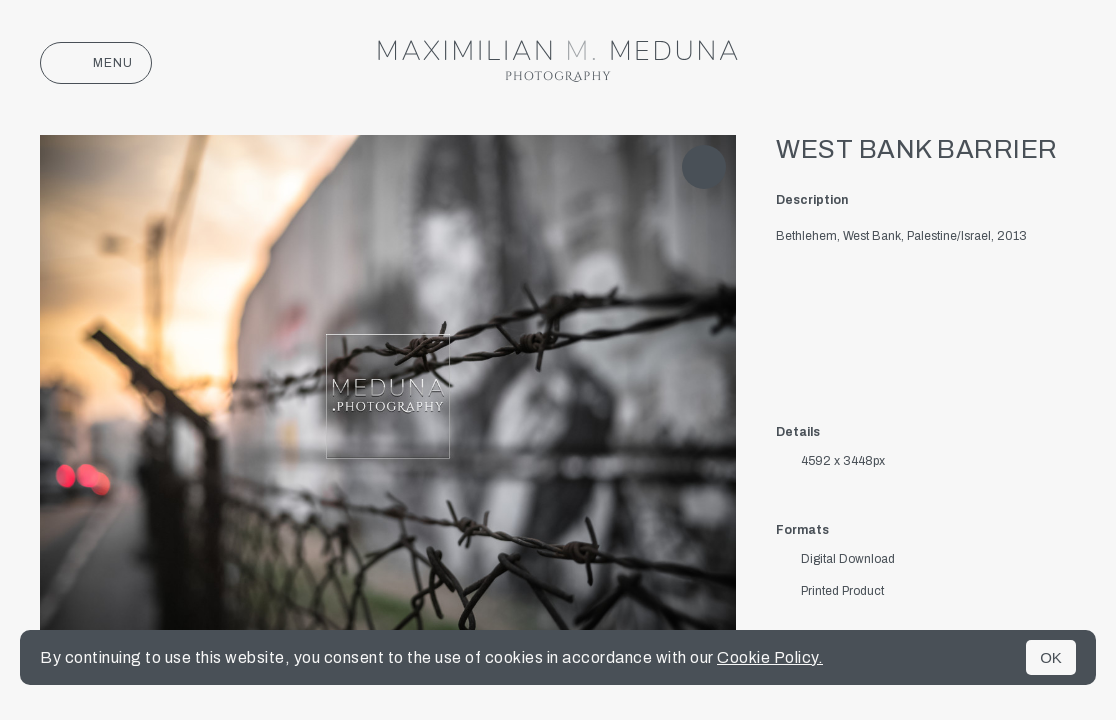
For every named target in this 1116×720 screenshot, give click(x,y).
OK (1051, 657)
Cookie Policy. (770, 657)
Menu (96, 63)
